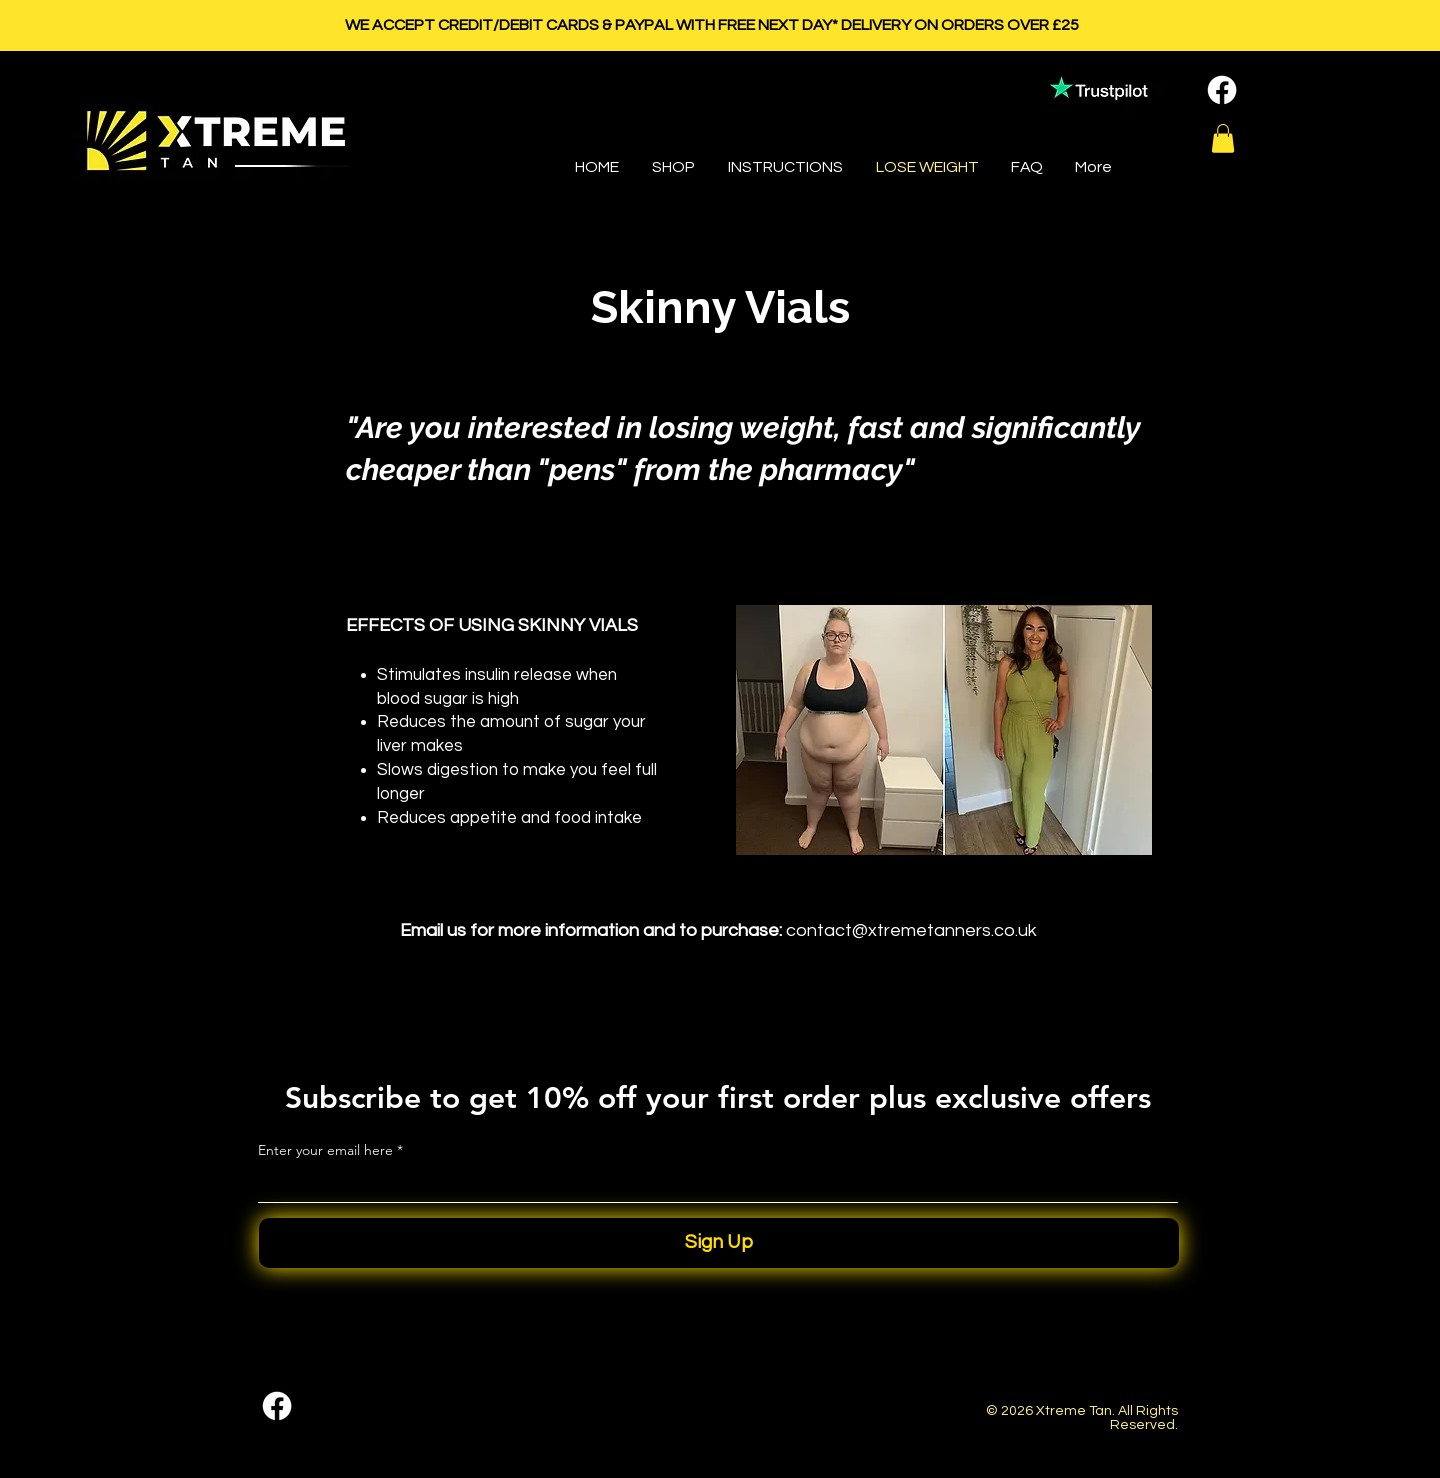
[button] (1223, 138)
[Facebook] (1222, 90)
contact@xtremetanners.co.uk (911, 930)
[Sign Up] (719, 1243)
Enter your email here (325, 1150)
